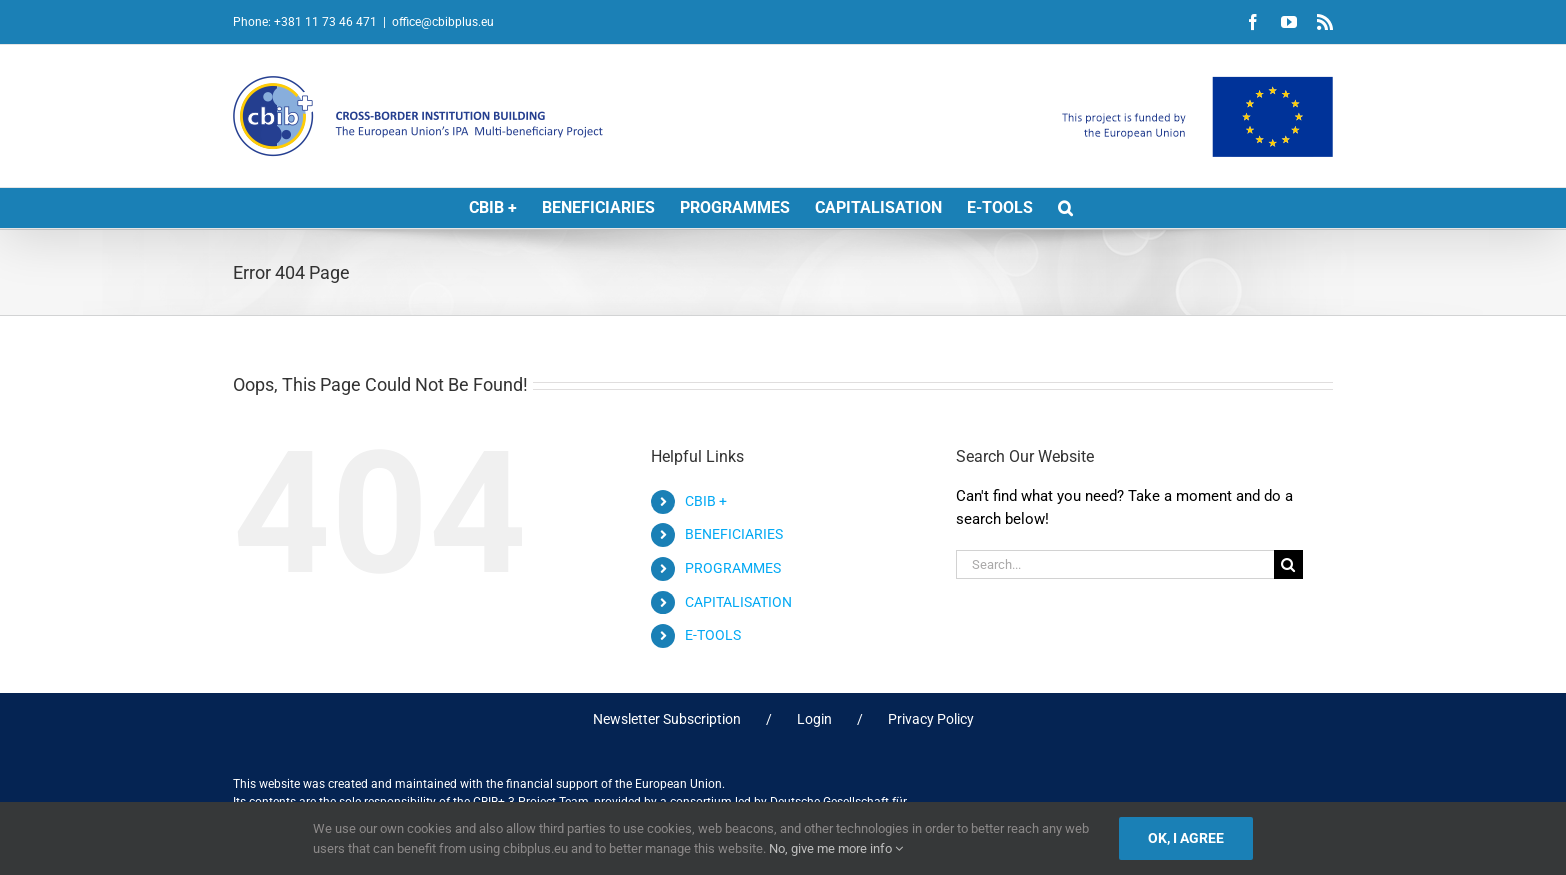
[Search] (1288, 564)
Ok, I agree (1186, 838)
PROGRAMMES (733, 568)
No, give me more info (836, 848)
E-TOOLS (713, 635)
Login (814, 719)
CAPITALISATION (738, 602)
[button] (1065, 208)
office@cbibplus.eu (443, 22)
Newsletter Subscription (667, 719)
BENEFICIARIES (734, 534)
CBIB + (706, 501)
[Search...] (1115, 564)
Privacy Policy (931, 719)
